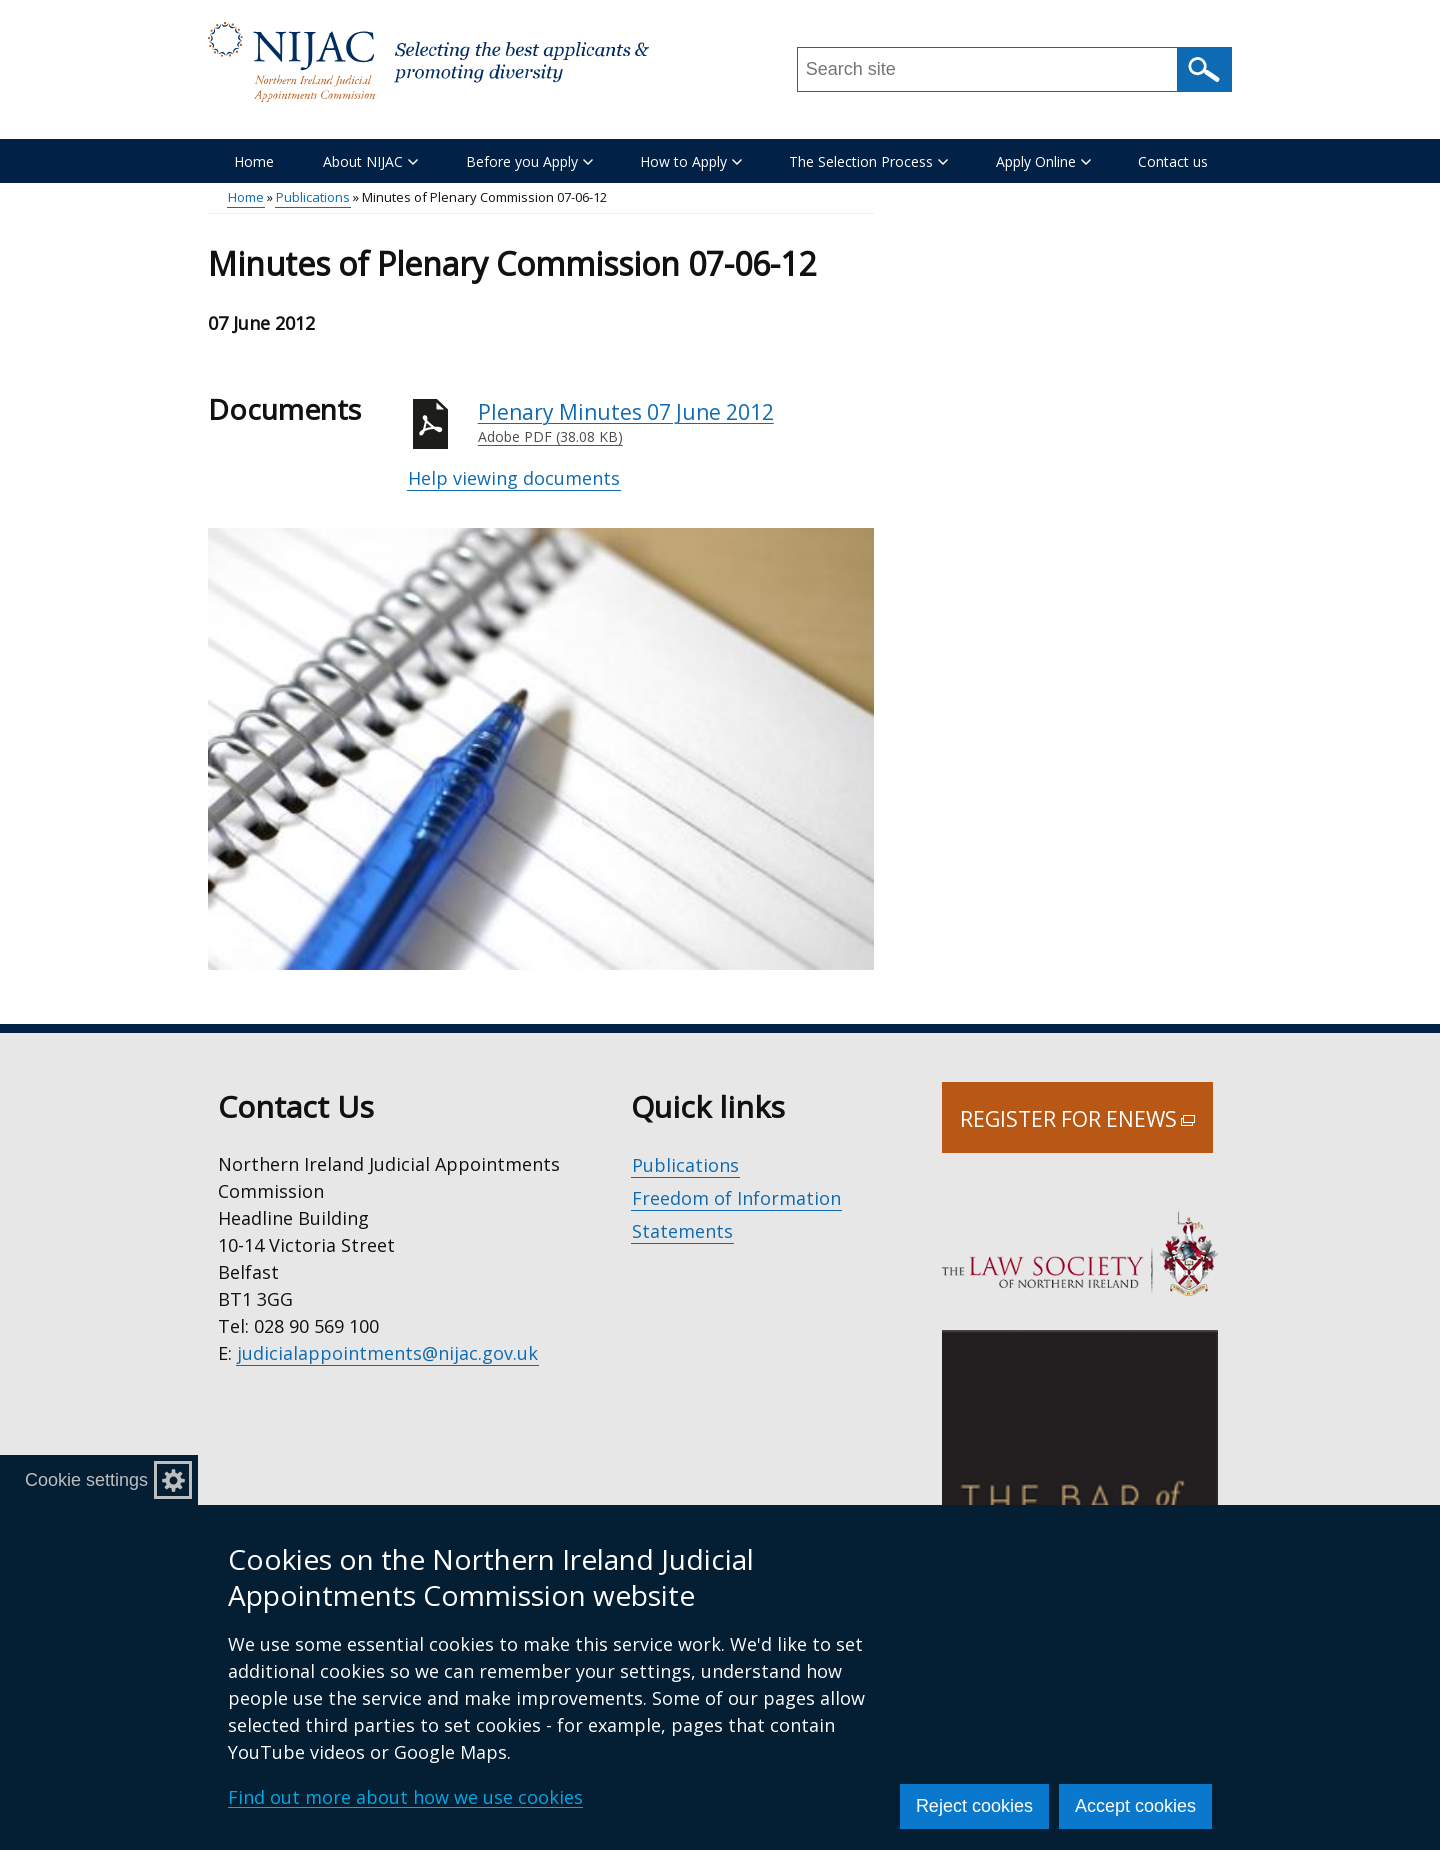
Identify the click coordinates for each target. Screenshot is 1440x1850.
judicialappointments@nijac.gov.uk (387, 1353)
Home (254, 161)
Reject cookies (974, 1806)
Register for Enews (1086, 1129)
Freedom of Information (736, 1198)
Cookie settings (86, 1480)
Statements (682, 1231)
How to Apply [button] (691, 161)
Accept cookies (1135, 1806)
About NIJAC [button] (370, 161)
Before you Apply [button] (529, 161)
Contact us (1173, 161)
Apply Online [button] (1043, 161)
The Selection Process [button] (868, 161)
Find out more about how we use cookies (405, 1797)
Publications (313, 197)
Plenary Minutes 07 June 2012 (676, 423)
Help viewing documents (514, 478)
